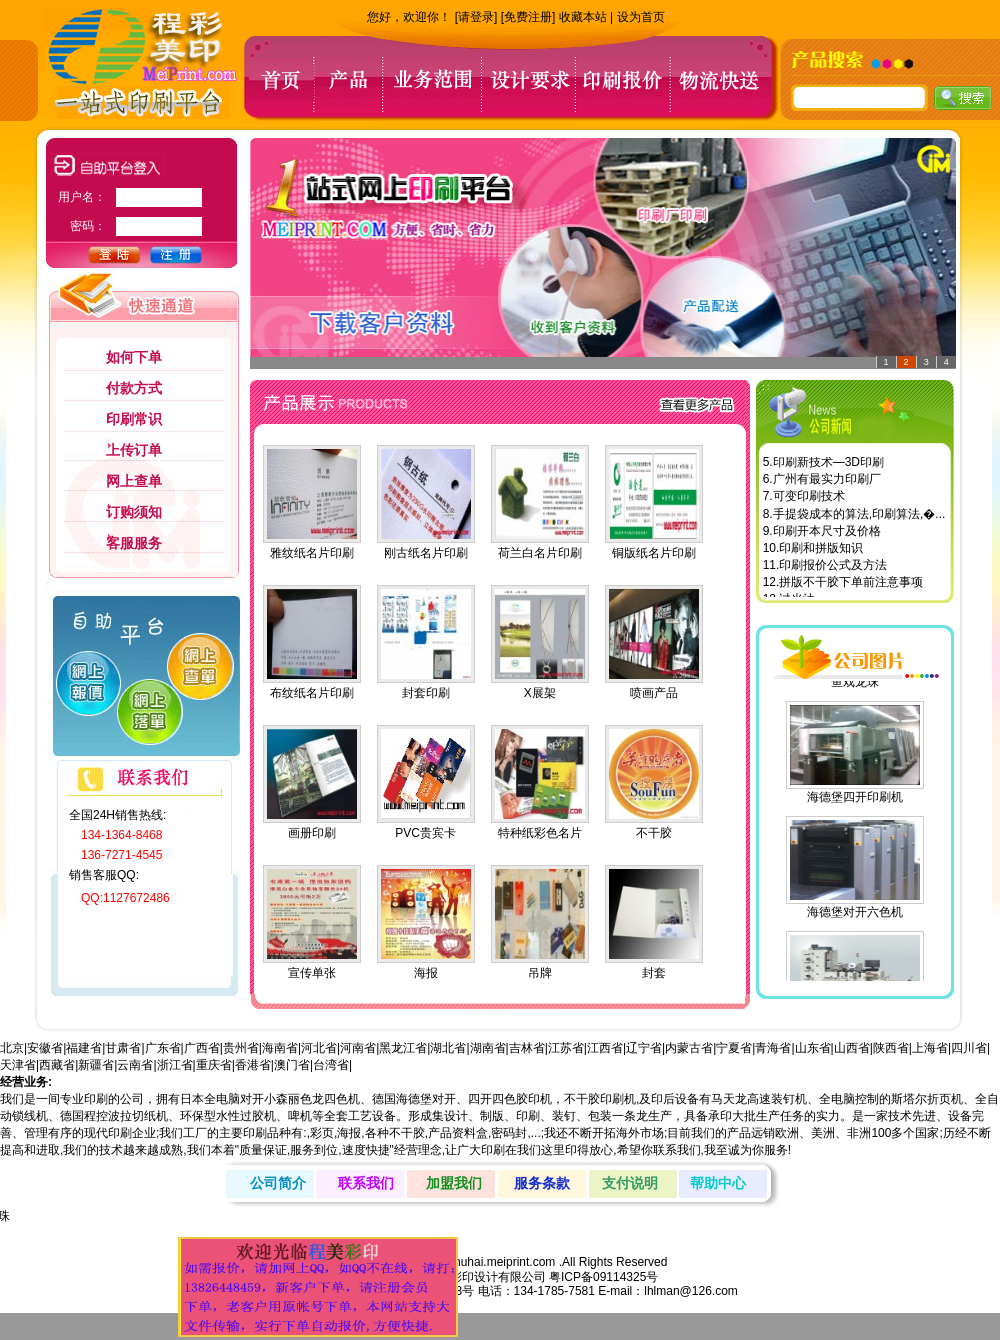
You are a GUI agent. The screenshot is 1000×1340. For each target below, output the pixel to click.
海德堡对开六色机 (855, 910)
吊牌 (540, 973)
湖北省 (448, 1048)
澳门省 (292, 1065)
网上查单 (134, 481)
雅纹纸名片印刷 (312, 553)
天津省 (18, 1065)
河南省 (358, 1048)
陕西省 (891, 1048)
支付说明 (630, 1183)
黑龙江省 (403, 1048)
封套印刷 (426, 693)
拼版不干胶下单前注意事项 (851, 586)
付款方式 (134, 388)
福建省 (84, 1048)
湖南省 (488, 1048)
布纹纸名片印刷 (312, 693)
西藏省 (57, 1065)
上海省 (930, 1048)
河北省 (319, 1048)
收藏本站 (583, 17)
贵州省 (241, 1048)
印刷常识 (134, 419)
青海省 (773, 1048)
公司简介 (278, 1183)
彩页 (322, 1133)
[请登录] (476, 17)
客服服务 (134, 543)
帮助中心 (718, 1183)
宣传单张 (312, 973)
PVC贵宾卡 (425, 833)
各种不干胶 (395, 1133)
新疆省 (96, 1065)
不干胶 (654, 833)
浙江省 (175, 1065)
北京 (12, 1048)
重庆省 (214, 1065)
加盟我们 (454, 1183)
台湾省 (331, 1065)
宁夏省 (734, 1048)
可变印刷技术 (809, 500)
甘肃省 (123, 1048)
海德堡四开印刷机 (855, 795)
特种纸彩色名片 (540, 833)
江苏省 (566, 1048)
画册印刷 (312, 833)
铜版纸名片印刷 (654, 553)
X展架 (540, 693)
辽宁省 (644, 1048)
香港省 (253, 1065)
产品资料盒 (458, 1133)
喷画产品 (654, 693)
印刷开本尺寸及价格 (827, 535)
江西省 (605, 1048)
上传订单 (134, 450)
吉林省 (527, 1048)
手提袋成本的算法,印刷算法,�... (859, 518)
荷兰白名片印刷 (540, 553)
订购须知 (134, 512)
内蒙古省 (689, 1048)
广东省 (163, 1048)
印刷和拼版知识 (821, 552)
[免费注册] (528, 17)
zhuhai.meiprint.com (501, 1262)
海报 (426, 973)
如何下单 (134, 357)
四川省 (969, 1048)
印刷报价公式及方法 (833, 569)
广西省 (202, 1048)
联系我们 (366, 1183)
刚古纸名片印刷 (426, 553)
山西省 (852, 1048)
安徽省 (45, 1048)
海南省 (280, 1048)
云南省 (135, 1065)
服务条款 (542, 1183)
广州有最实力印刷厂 (827, 483)
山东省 (813, 1048)
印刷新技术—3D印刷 (828, 466)
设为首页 (641, 17)
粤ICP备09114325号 (603, 1277)
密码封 (509, 1133)
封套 (654, 973)
